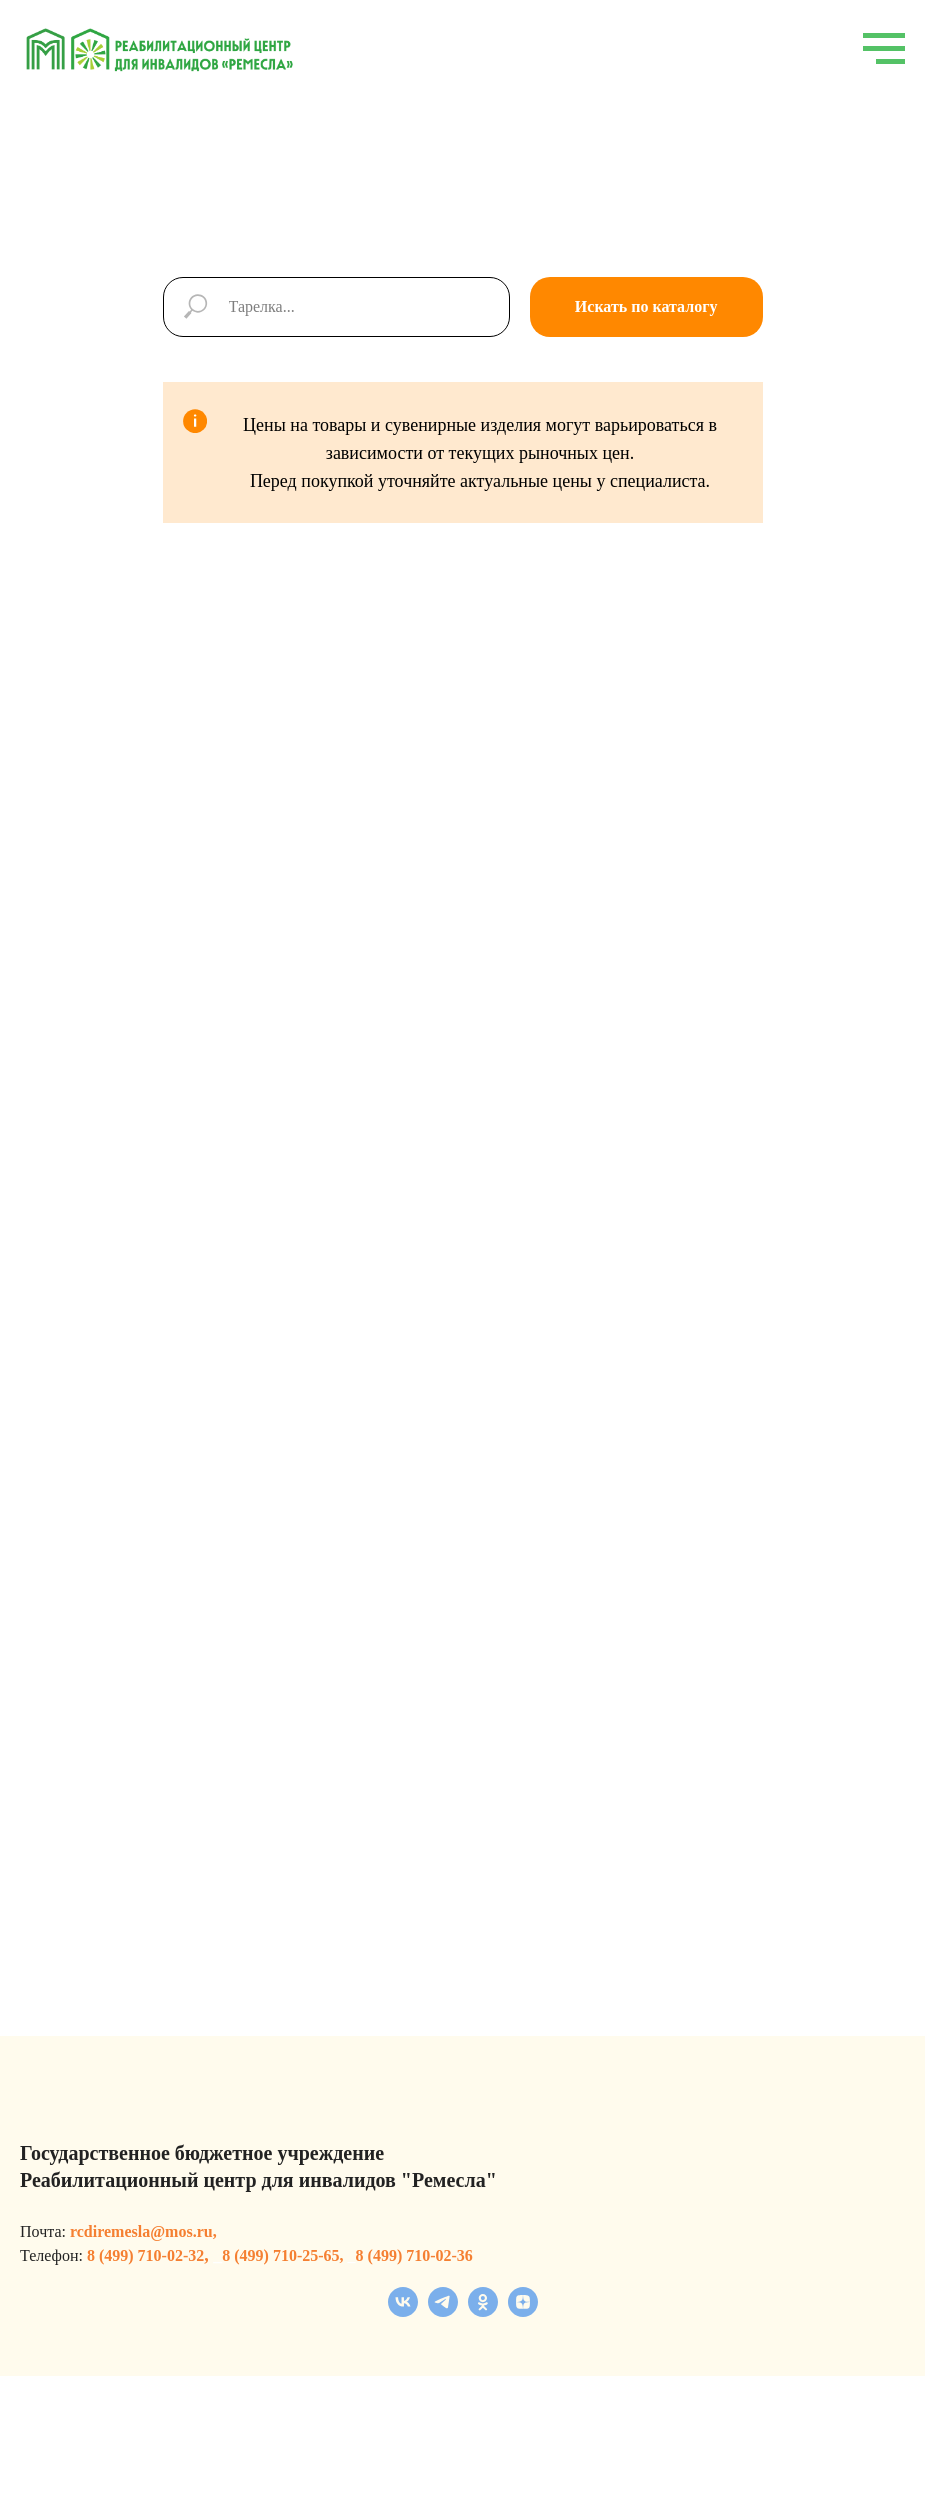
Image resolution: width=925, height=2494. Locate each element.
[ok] (483, 2311)
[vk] (403, 2311)
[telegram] (443, 2311)
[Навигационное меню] (884, 49)
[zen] (523, 2311)
